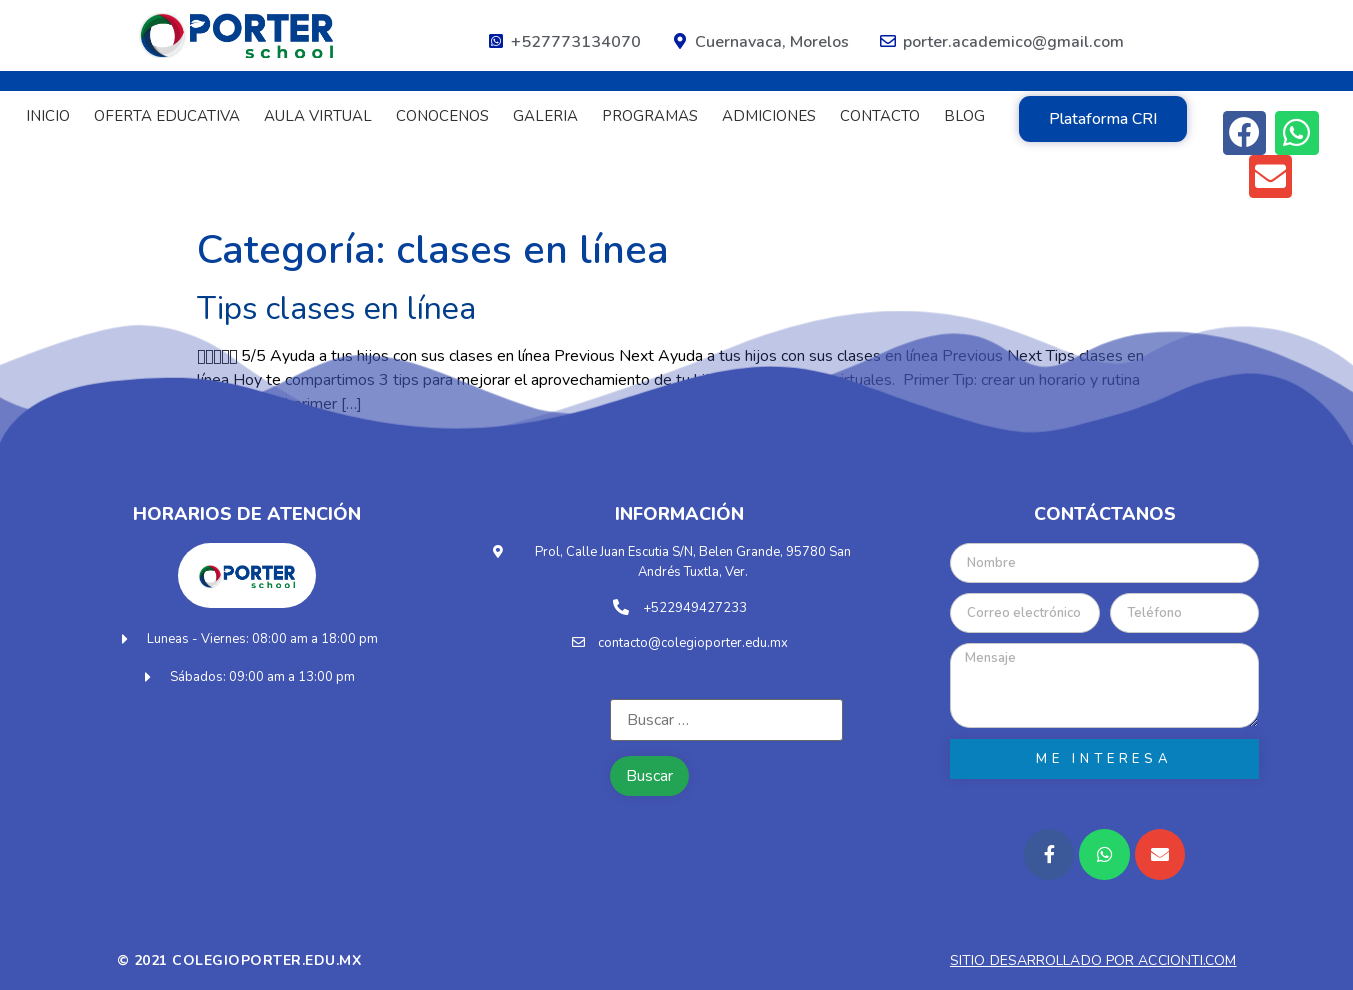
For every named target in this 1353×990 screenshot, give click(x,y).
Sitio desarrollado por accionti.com (1093, 960)
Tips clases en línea (336, 308)
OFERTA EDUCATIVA (167, 116)
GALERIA (545, 116)
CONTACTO (880, 116)
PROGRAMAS (650, 116)
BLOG (964, 116)
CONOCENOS (442, 116)
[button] (1103, 119)
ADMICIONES (769, 116)
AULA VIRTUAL (318, 116)
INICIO (48, 116)
